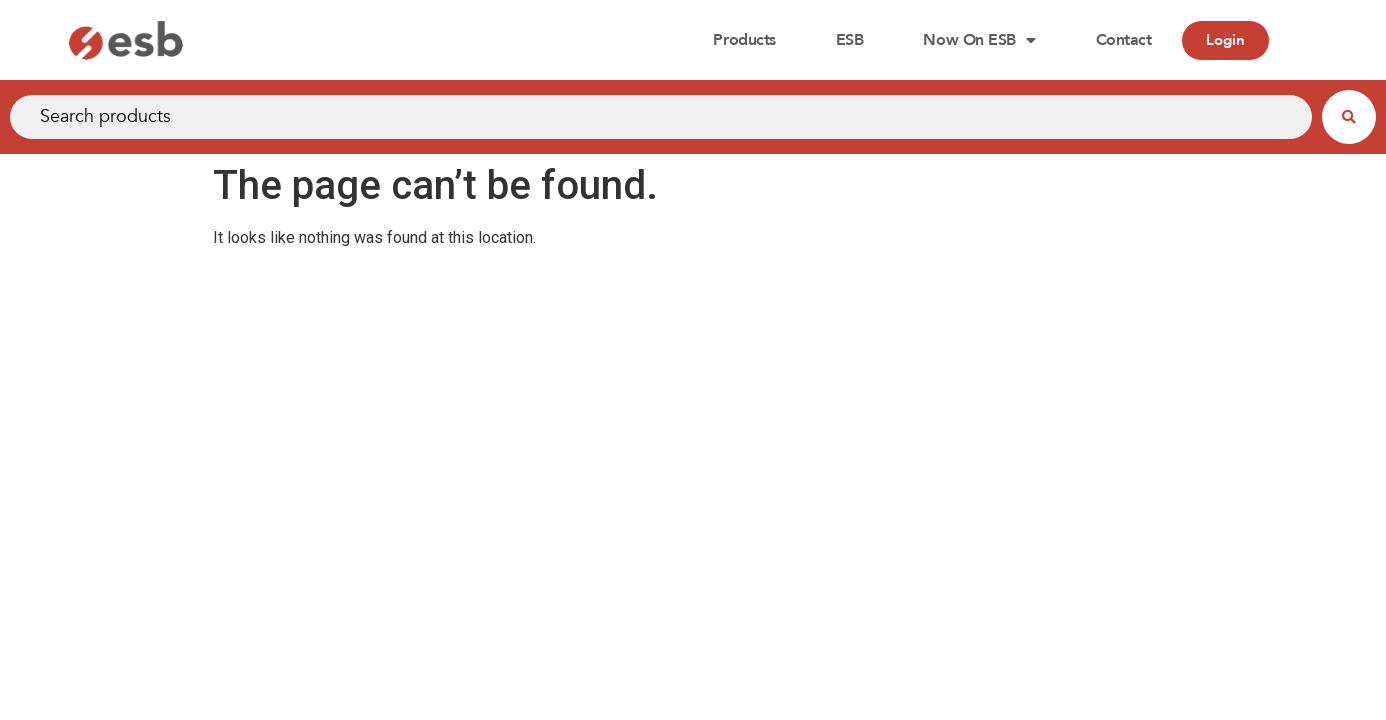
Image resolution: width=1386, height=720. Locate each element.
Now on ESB (979, 40)
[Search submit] (1349, 117)
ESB (850, 40)
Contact (1124, 40)
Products (744, 40)
